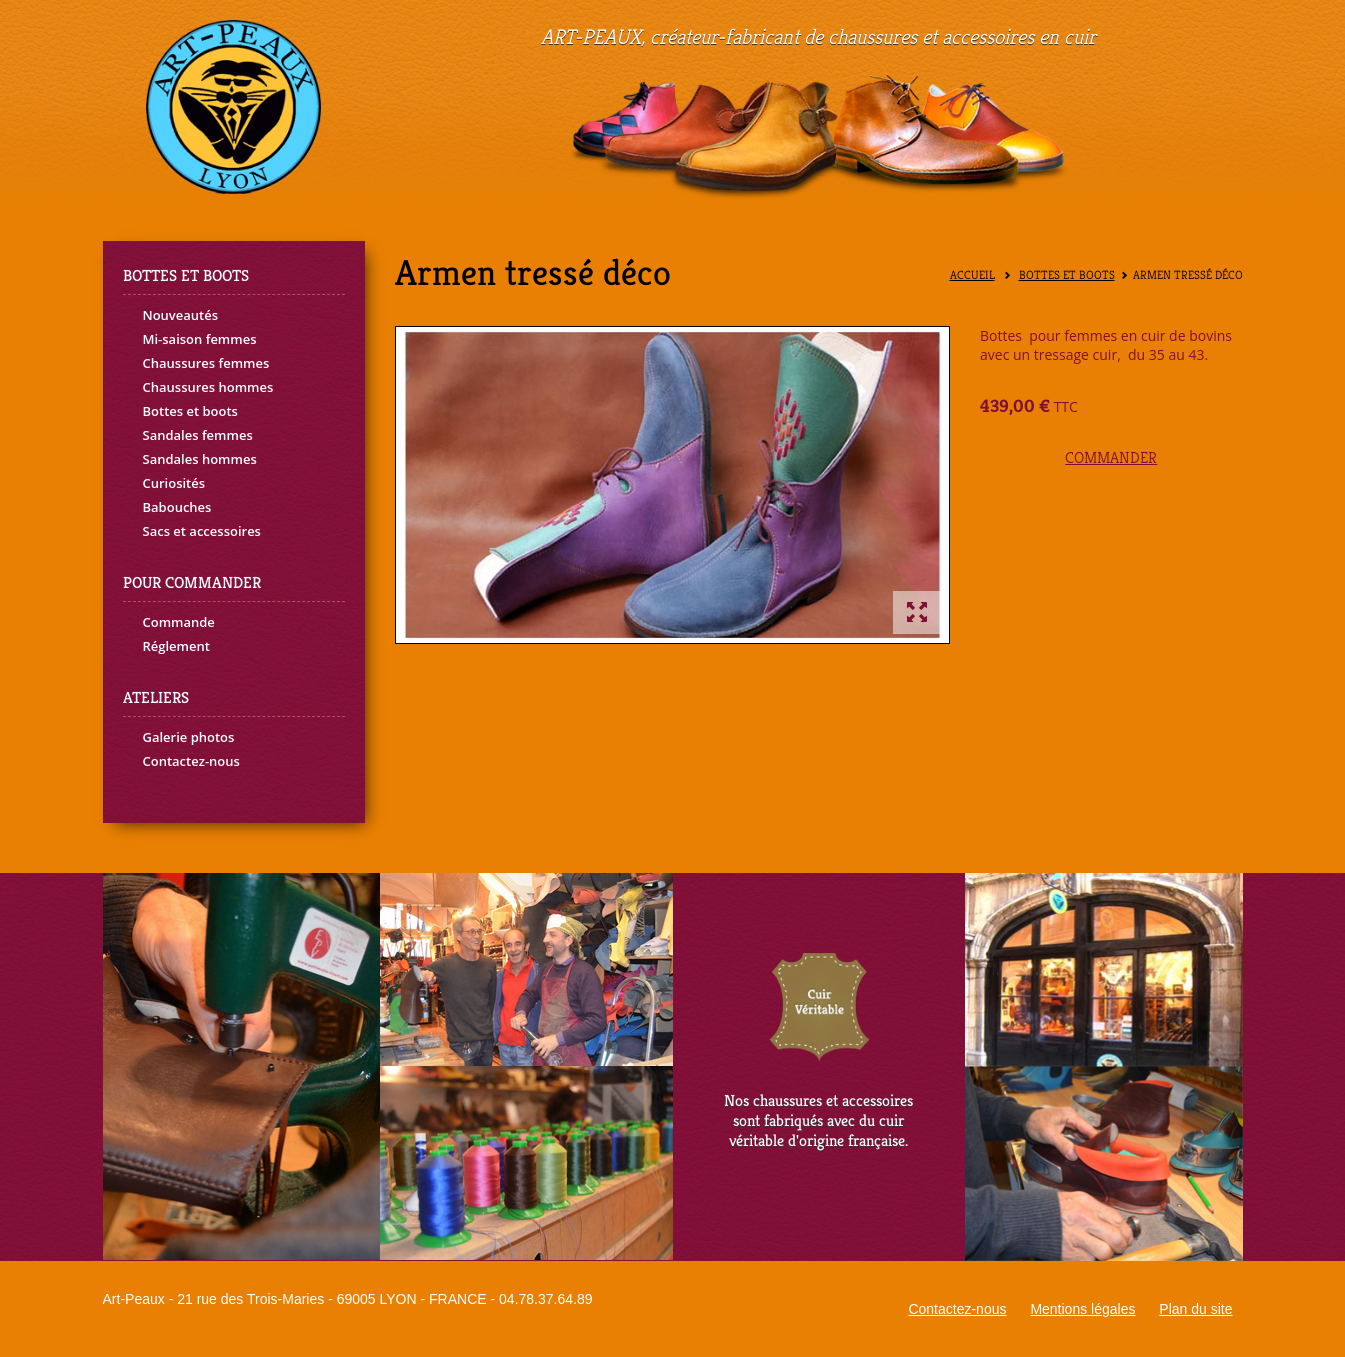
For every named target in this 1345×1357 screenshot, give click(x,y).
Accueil (972, 275)
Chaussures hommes (208, 387)
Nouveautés (181, 315)
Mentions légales (1082, 1309)
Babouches (177, 507)
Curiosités (174, 483)
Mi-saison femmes (200, 339)
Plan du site (1195, 1309)
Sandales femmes (198, 435)
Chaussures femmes (206, 363)
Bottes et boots (190, 411)
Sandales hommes (200, 459)
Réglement (176, 646)
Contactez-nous (191, 761)
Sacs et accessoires (202, 531)
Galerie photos (189, 737)
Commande (179, 622)
